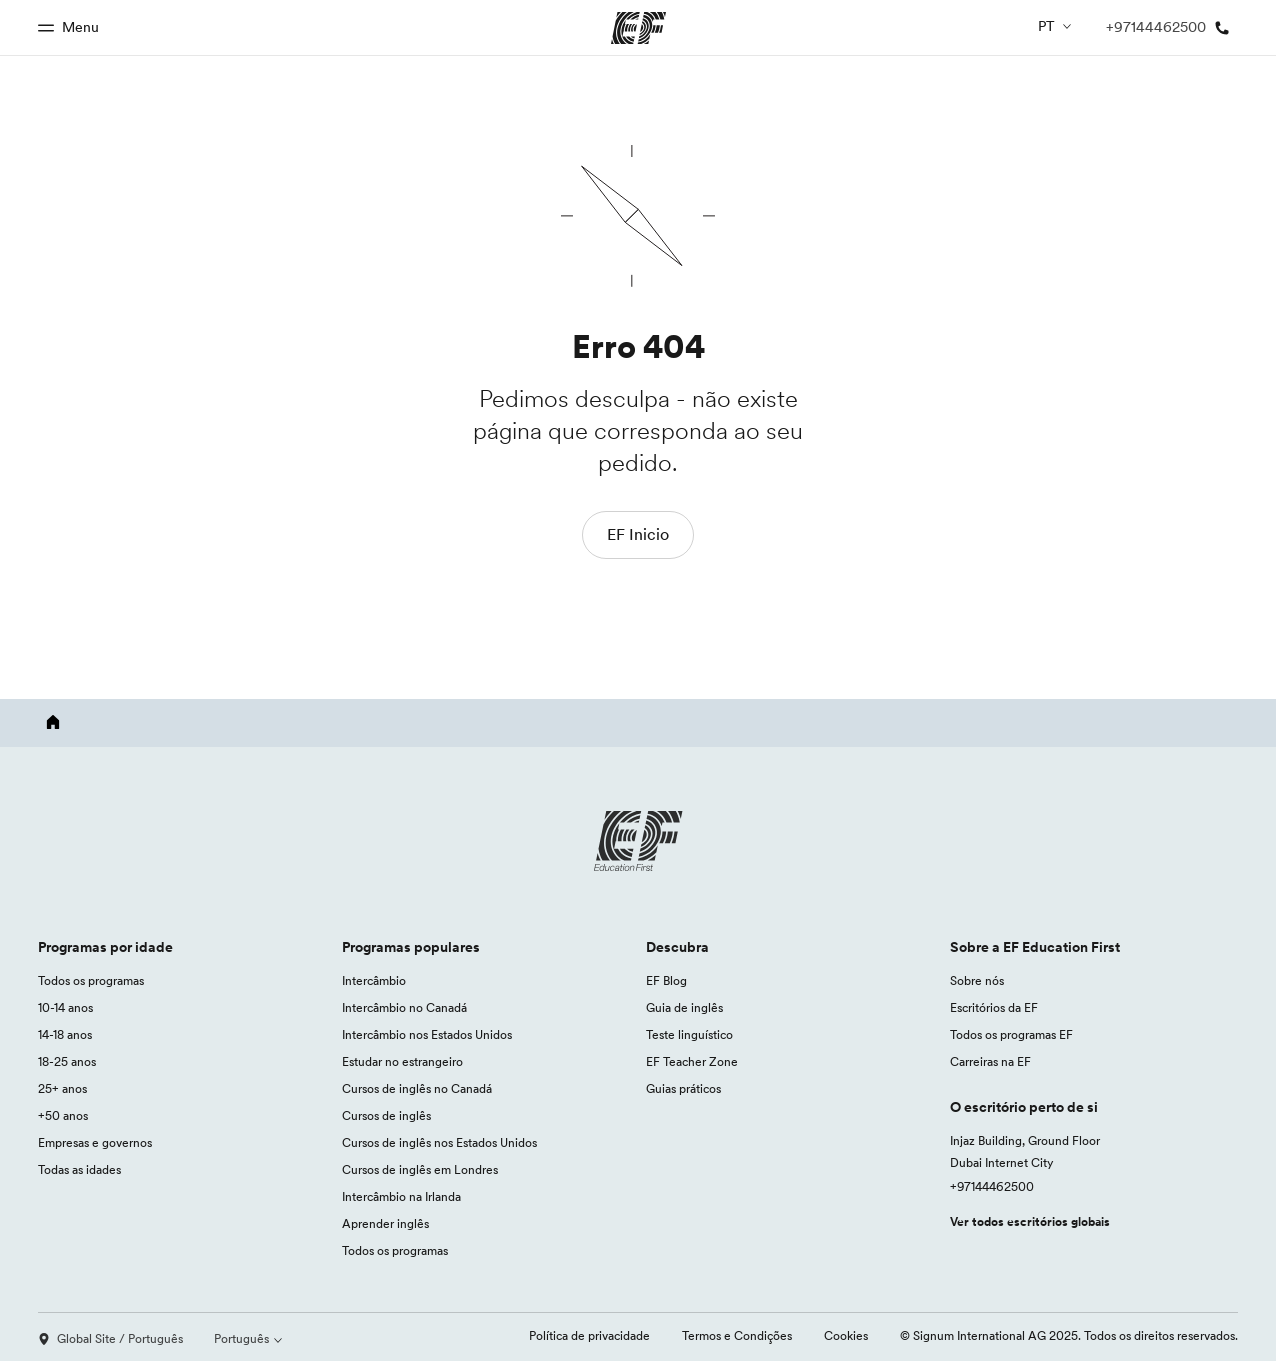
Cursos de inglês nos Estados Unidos (439, 1142)
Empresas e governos (95, 1142)
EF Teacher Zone (692, 1061)
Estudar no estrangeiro (402, 1061)
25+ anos (62, 1088)
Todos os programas (91, 980)
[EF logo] (638, 841)
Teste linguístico (689, 1034)
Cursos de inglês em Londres (420, 1169)
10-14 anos (65, 1007)
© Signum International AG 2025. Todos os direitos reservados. (1069, 1335)
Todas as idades (79, 1169)
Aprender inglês (385, 1223)
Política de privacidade (589, 1335)
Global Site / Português (110, 1338)
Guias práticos (683, 1088)
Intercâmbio (374, 980)
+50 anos (63, 1115)
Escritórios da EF (994, 1007)
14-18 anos (65, 1034)
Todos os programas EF (1011, 1034)
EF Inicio (638, 534)
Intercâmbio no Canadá (404, 1007)
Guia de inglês (684, 1007)
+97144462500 (992, 1186)
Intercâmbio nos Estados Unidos (427, 1034)
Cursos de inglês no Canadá (417, 1088)
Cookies (846, 1335)
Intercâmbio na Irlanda (401, 1196)
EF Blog (666, 980)
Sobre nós (977, 980)
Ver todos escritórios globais (1030, 1221)
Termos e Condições (737, 1335)
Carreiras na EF (990, 1061)
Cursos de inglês (386, 1115)
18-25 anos (67, 1061)
